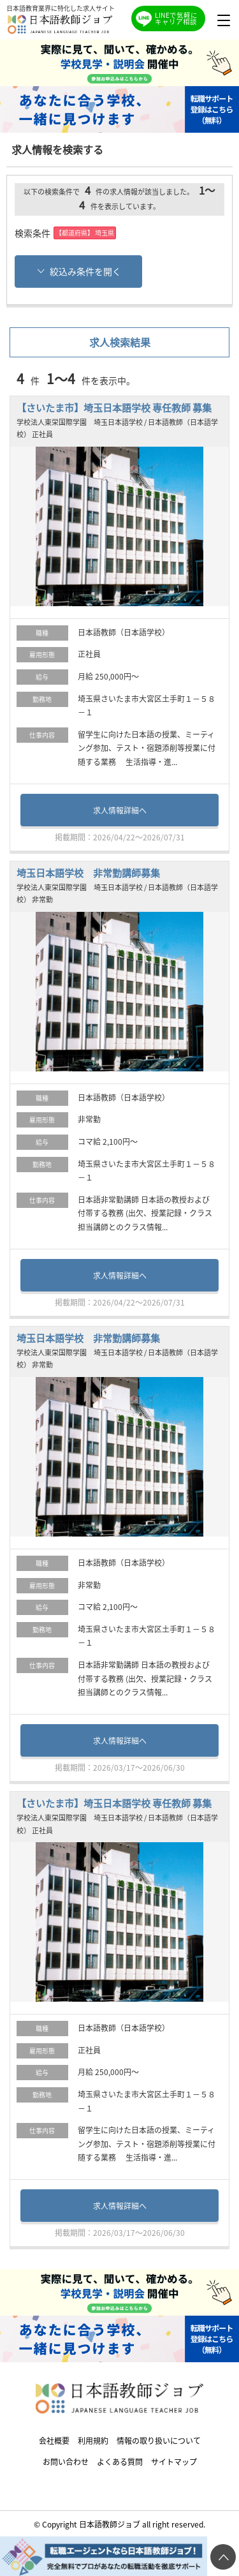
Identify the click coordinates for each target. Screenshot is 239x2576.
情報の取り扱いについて (159, 2440)
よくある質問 (120, 2461)
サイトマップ (174, 2461)
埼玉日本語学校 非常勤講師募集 (88, 872)
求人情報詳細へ (120, 810)
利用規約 (93, 2440)
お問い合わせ (66, 2461)
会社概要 (54, 2440)
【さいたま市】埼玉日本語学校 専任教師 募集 (114, 407)
